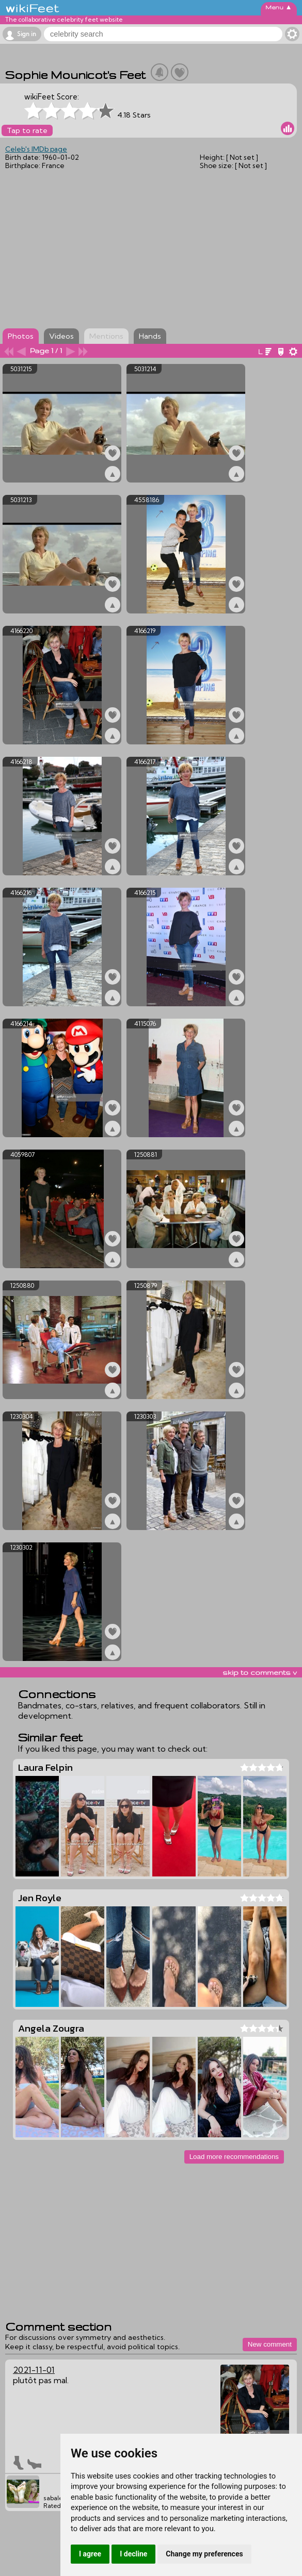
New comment (270, 2344)
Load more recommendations (234, 2156)
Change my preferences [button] (204, 2554)
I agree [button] (90, 2554)
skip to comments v (259, 1672)
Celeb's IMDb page (36, 149)
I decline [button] (133, 2554)
